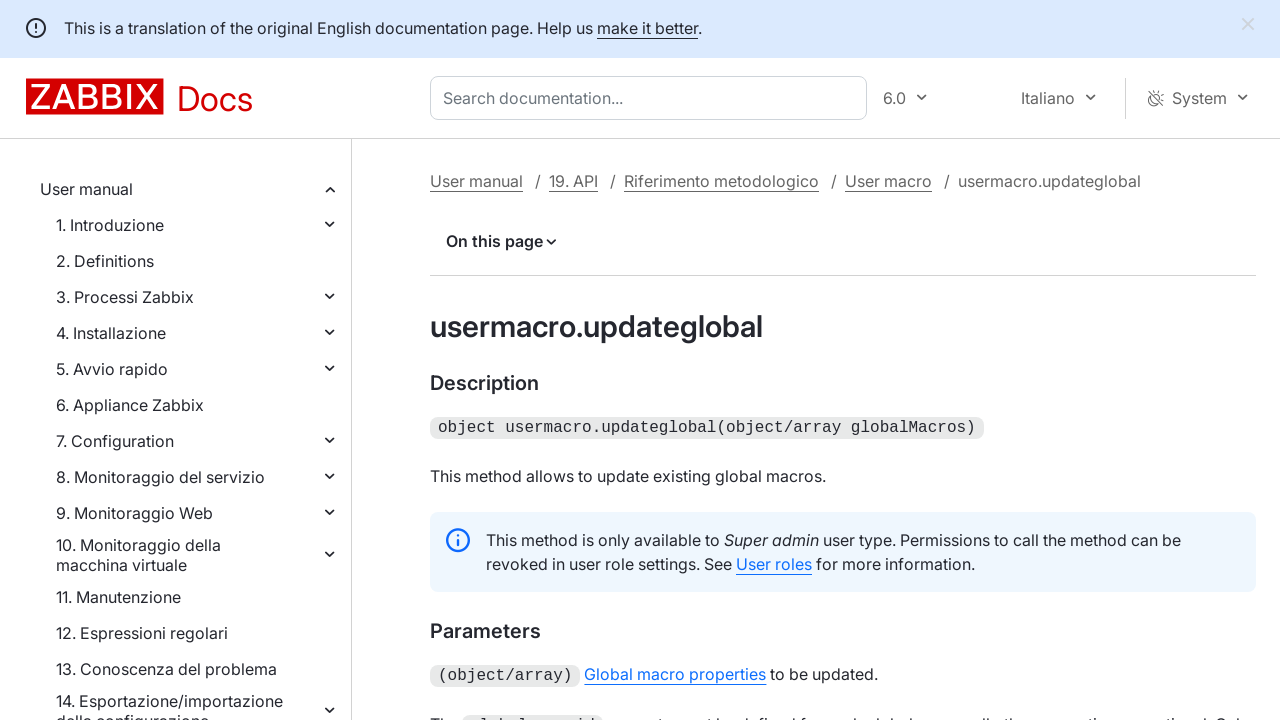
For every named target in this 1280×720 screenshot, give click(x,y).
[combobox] (652, 98)
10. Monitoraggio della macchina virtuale (138, 555)
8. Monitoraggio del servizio (160, 477)
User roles (774, 562)
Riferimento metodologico (721, 181)
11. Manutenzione (118, 597)
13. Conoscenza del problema (166, 669)
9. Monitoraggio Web (134, 513)
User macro (888, 181)
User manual (86, 189)
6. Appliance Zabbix (130, 405)
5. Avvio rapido (112, 369)
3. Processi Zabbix (125, 297)
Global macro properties (675, 672)
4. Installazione (111, 333)
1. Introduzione (110, 225)
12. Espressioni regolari (142, 633)
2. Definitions (105, 261)
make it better (647, 28)
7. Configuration (115, 441)
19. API (573, 181)
